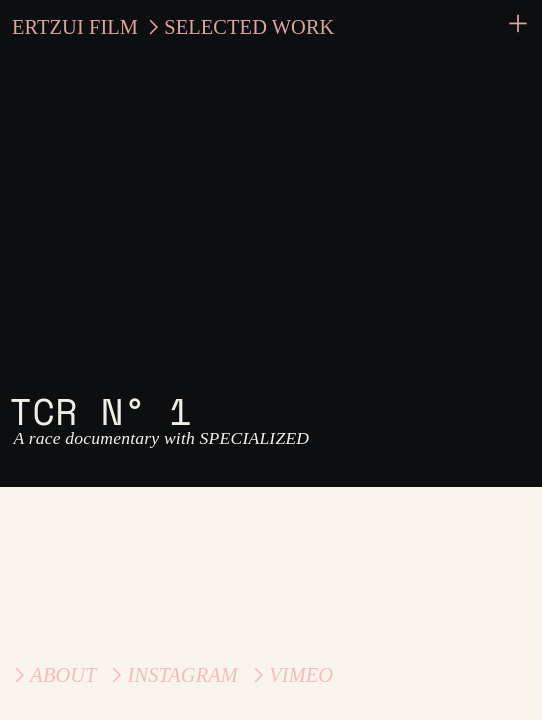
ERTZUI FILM (75, 27)
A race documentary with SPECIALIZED (159, 438)
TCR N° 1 (100, 410)
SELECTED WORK (249, 27)
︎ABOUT (52, 675)
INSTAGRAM (183, 675)
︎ (116, 675)
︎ (518, 24)
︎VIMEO (290, 675)
